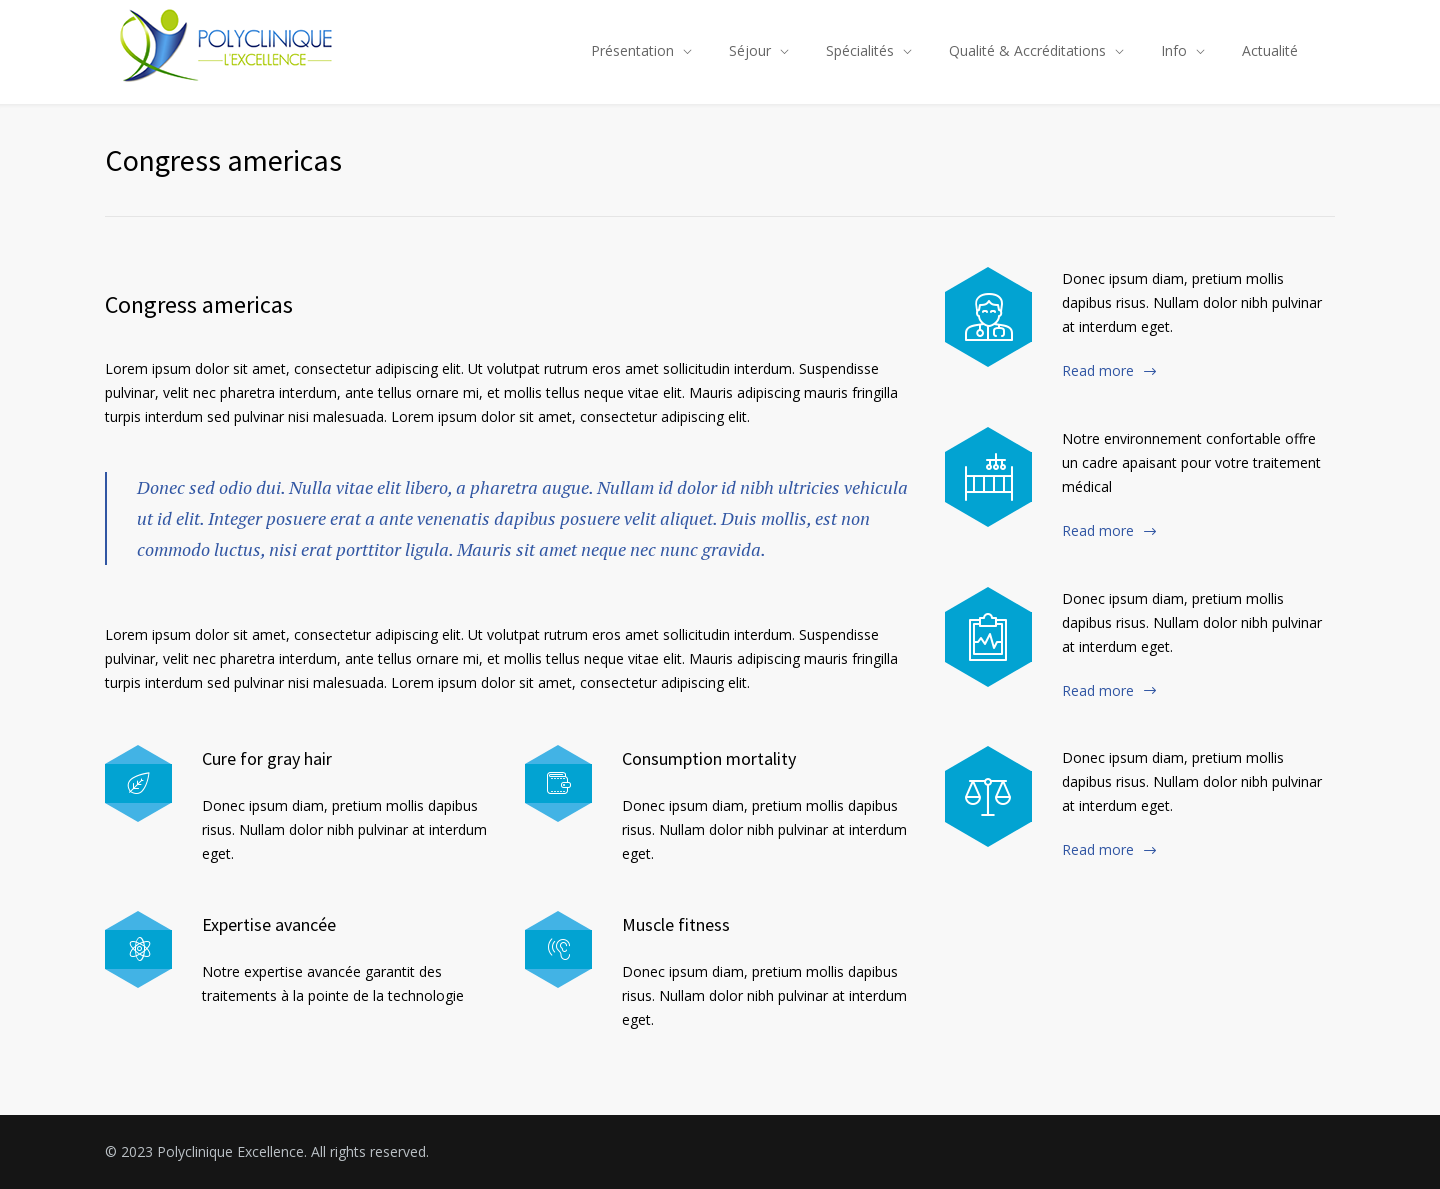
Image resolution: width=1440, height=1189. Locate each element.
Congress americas (199, 304)
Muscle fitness (676, 924)
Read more (1098, 370)
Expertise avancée (269, 924)
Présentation (632, 50)
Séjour (750, 50)
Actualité (1270, 50)
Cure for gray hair (267, 758)
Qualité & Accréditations (1027, 50)
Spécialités (860, 50)
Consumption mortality (709, 758)
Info (1174, 50)
